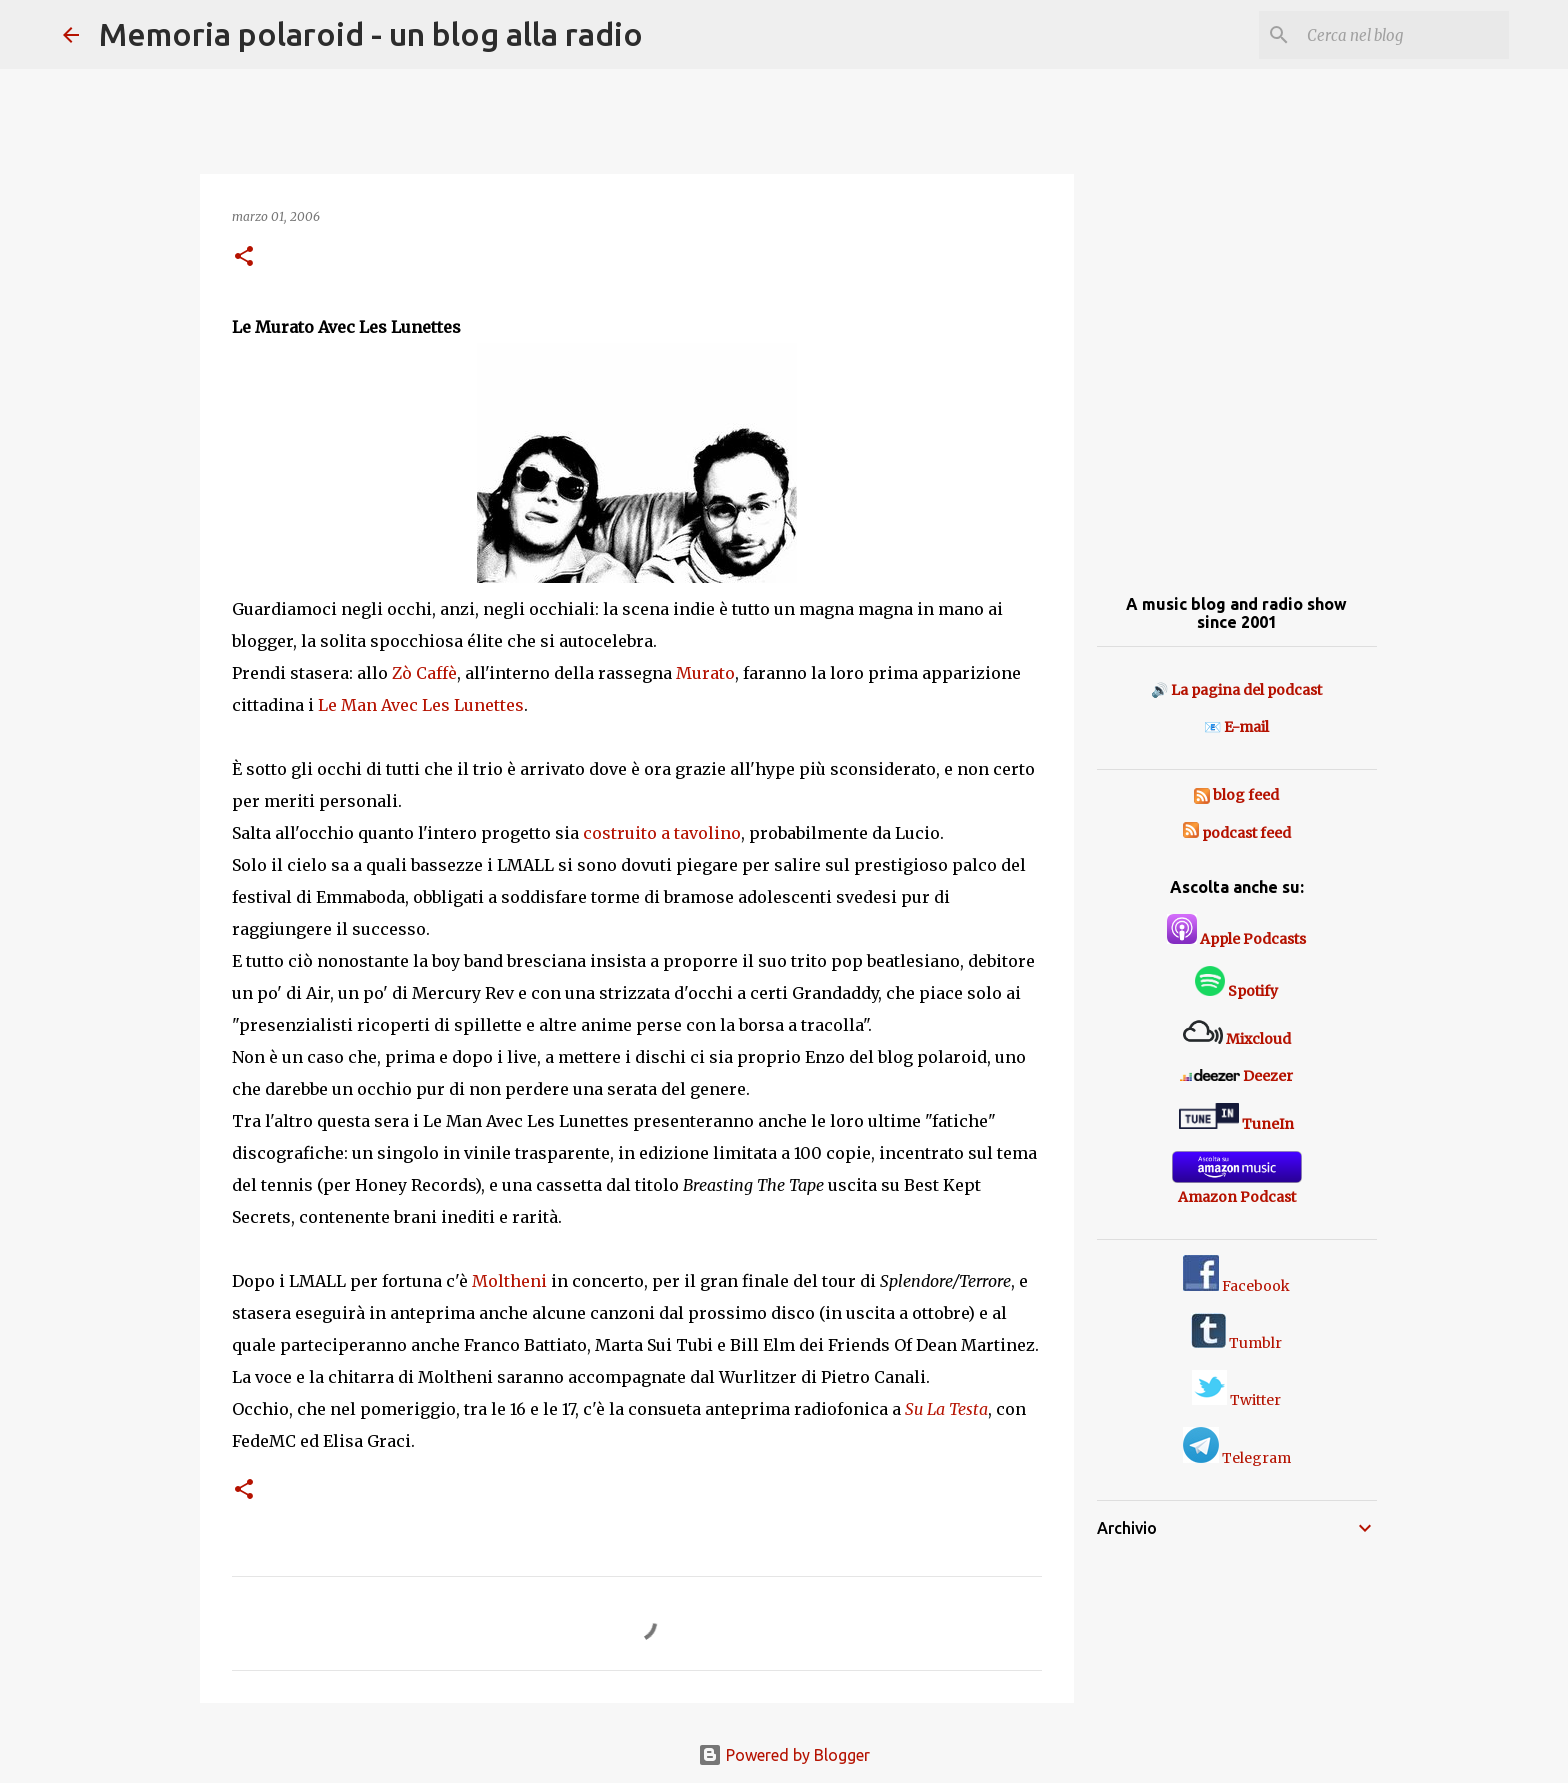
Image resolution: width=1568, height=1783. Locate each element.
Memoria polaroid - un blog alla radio (371, 34)
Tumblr (1236, 1343)
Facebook (1236, 1286)
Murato (705, 673)
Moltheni (509, 1281)
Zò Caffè (424, 673)
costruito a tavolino (662, 833)
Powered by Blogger (784, 1755)
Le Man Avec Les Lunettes (421, 705)
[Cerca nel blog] (1404, 35)
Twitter (1236, 1400)
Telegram (1237, 1458)
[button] (244, 257)
